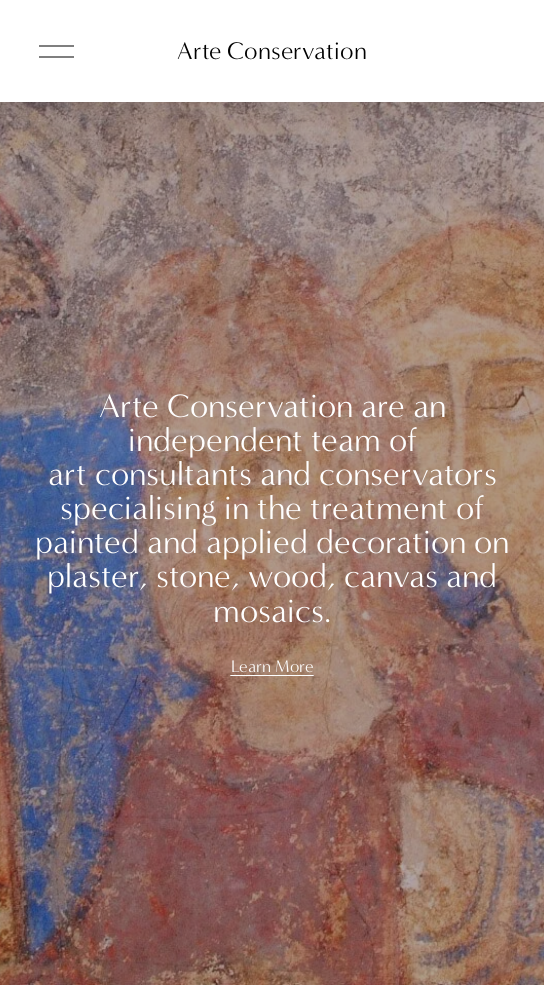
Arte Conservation (272, 50)
